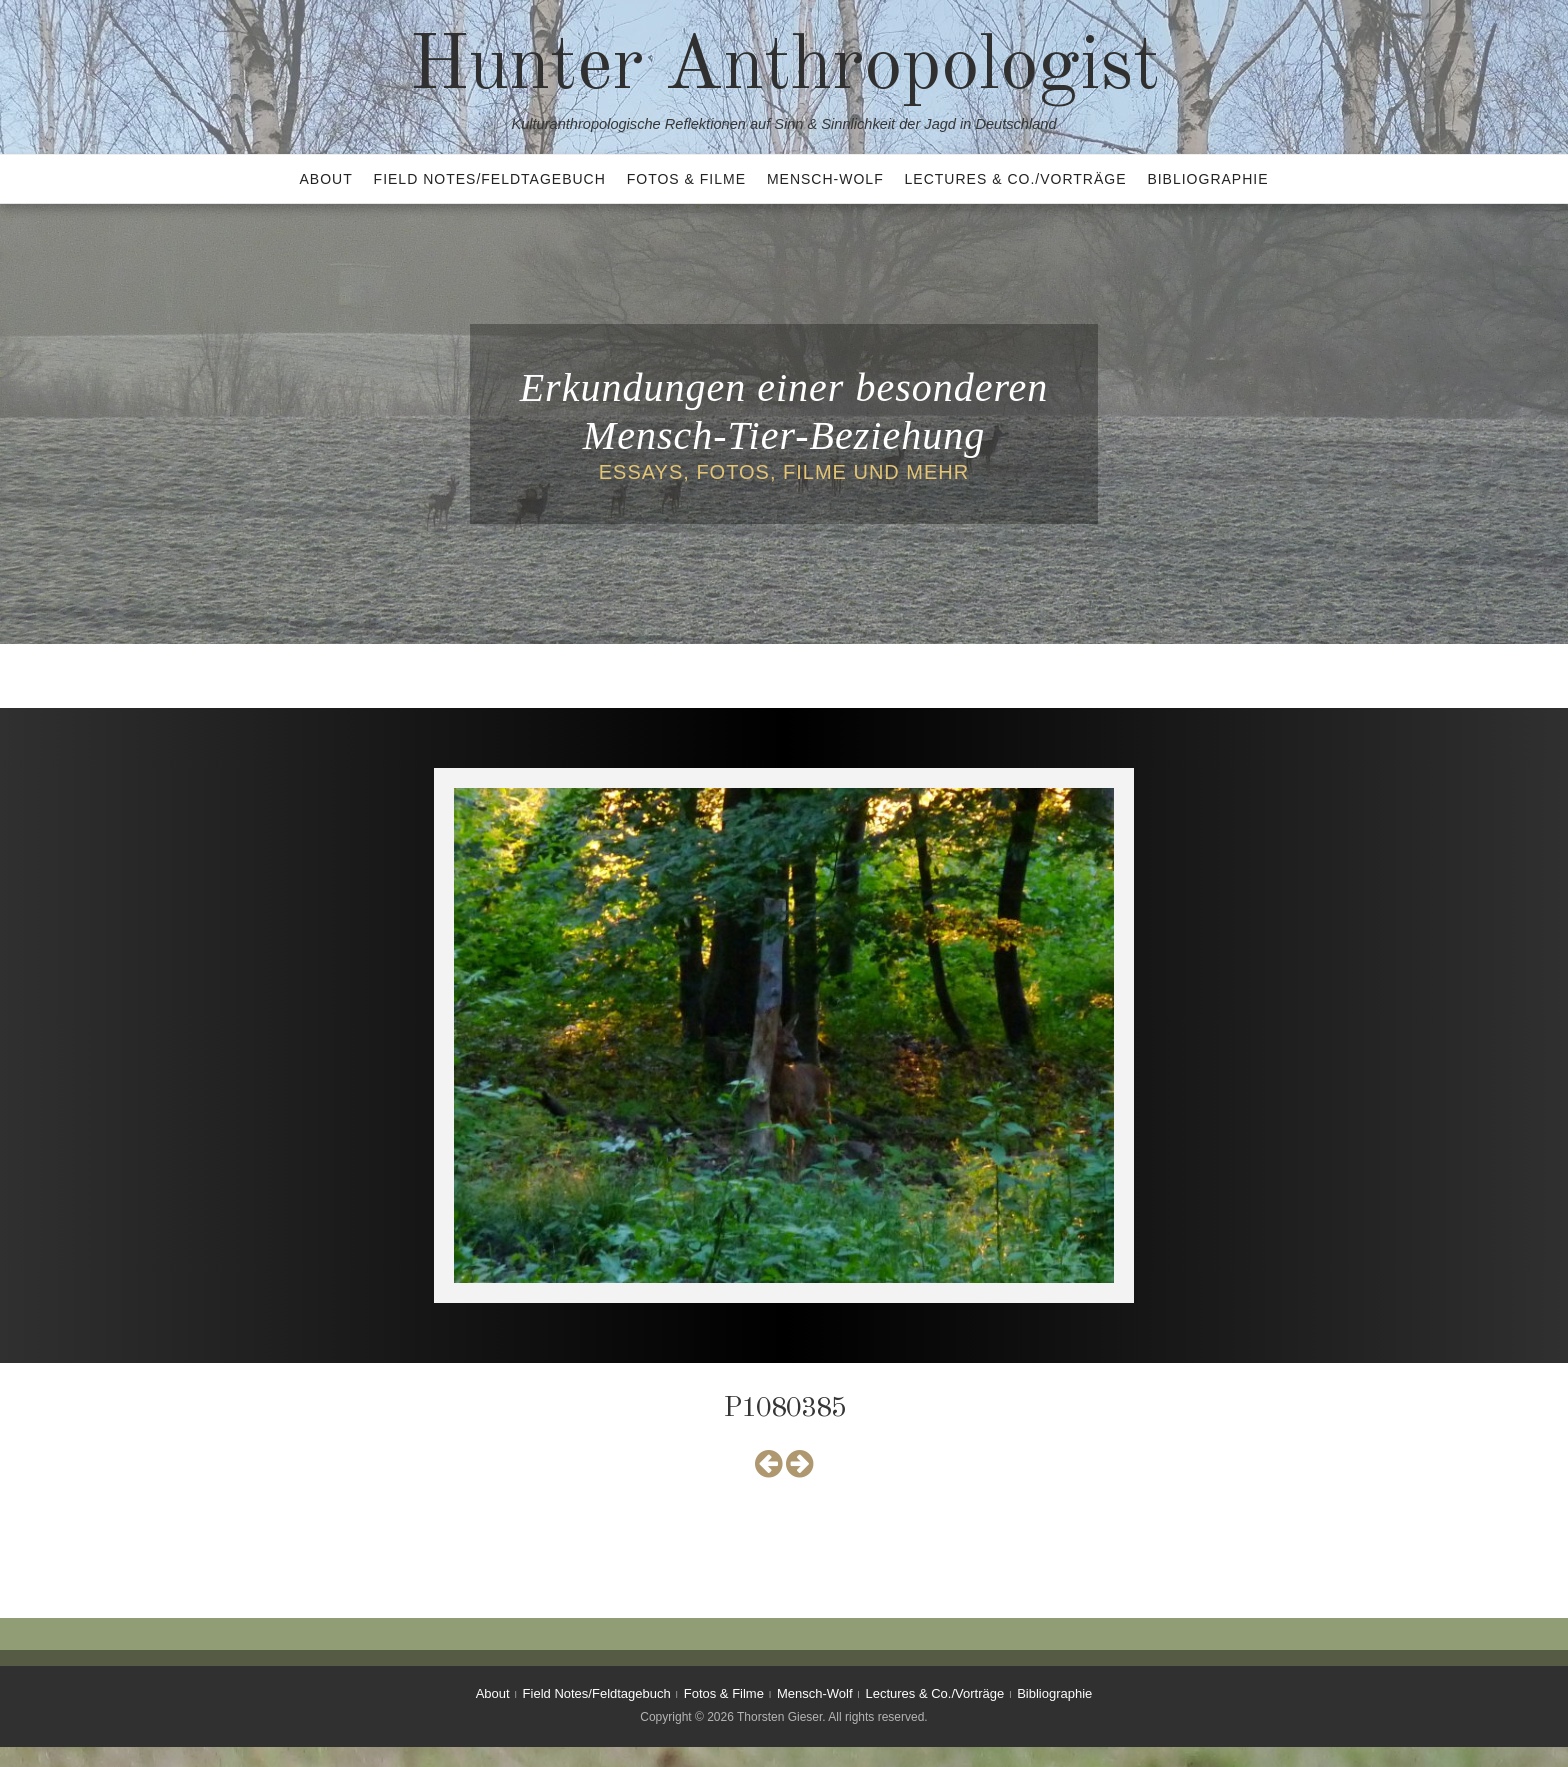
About (325, 179)
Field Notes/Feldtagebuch (490, 179)
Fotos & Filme (686, 179)
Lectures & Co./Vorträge (1016, 179)
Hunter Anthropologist (784, 68)
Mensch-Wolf (825, 179)
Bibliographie (1207, 179)
